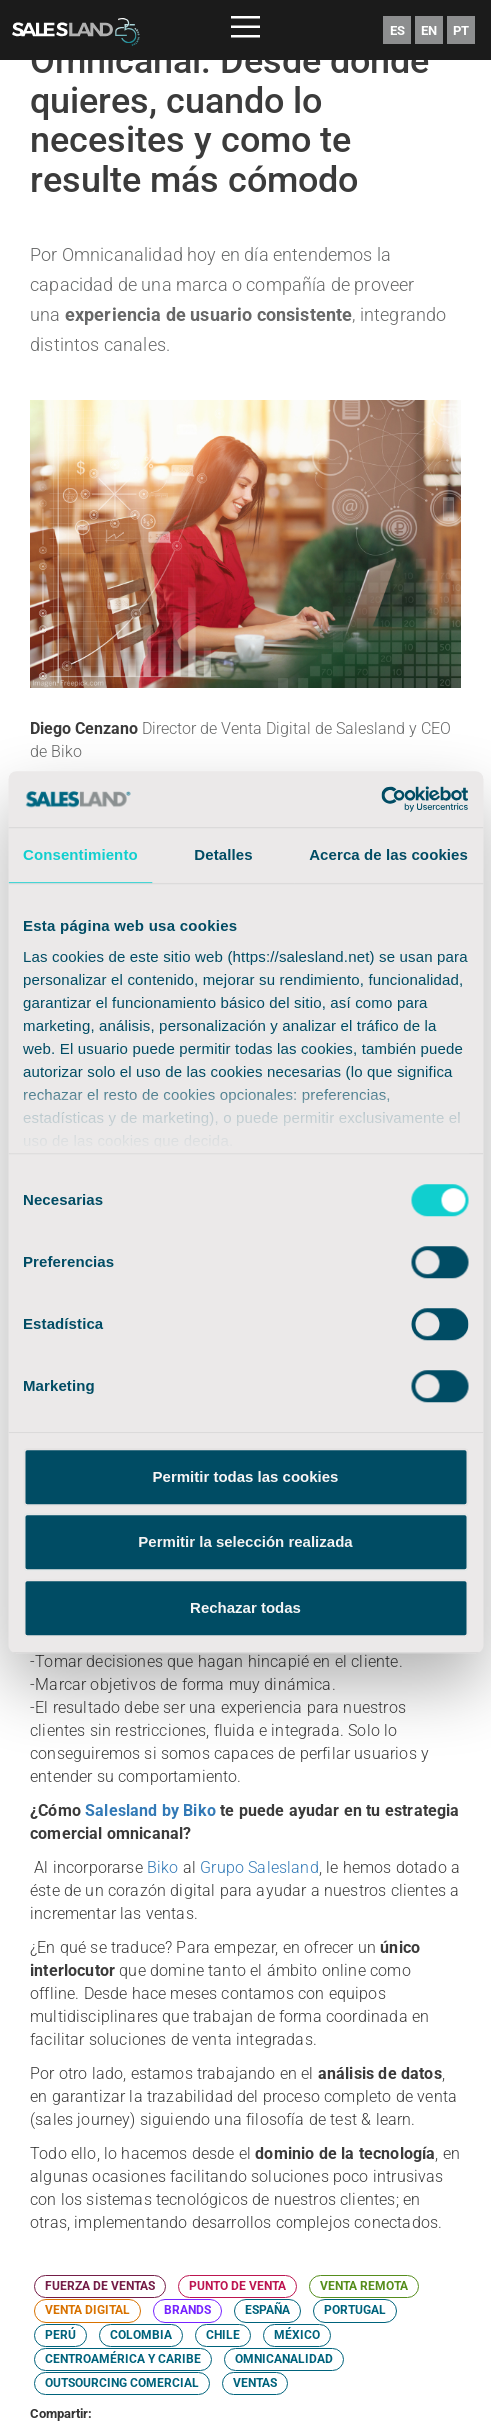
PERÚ (60, 2335)
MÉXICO (297, 2335)
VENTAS (255, 2383)
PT (461, 30)
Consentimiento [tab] (80, 854)
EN (429, 30)
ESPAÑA (267, 2310)
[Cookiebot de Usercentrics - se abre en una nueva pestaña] (380, 799)
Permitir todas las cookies (246, 1476)
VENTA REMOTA (364, 2286)
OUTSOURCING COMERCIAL (122, 2383)
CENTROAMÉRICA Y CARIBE (123, 2359)
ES (397, 30)
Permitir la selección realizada (245, 1541)
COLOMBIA (141, 2335)
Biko (163, 1867)
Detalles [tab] (223, 854)
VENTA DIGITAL (87, 2310)
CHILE (223, 2335)
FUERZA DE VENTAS (100, 2286)
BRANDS (187, 2310)
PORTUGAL (355, 2310)
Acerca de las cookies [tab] (388, 854)
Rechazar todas (245, 1607)
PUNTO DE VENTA (237, 2286)
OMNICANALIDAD (284, 2359)
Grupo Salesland (259, 1867)
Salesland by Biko (150, 1810)
